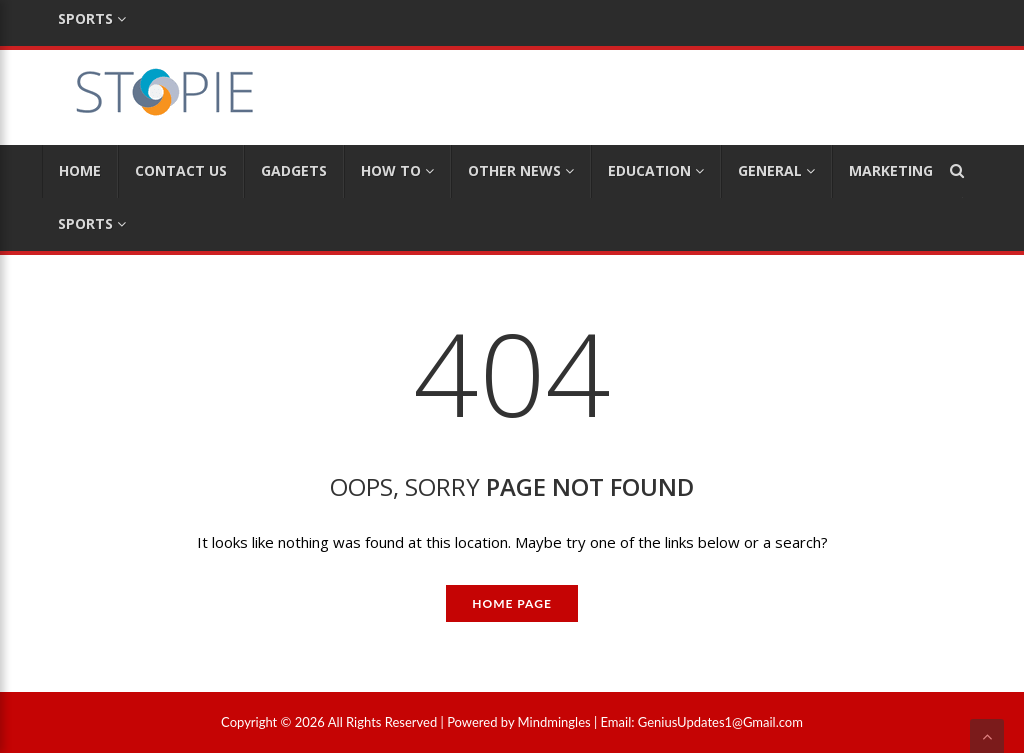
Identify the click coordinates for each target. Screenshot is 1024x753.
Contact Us (181, 170)
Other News (521, 170)
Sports (92, 223)
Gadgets (294, 170)
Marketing (897, 170)
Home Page (512, 603)
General (776, 170)
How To (397, 170)
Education (656, 170)
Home (80, 170)
